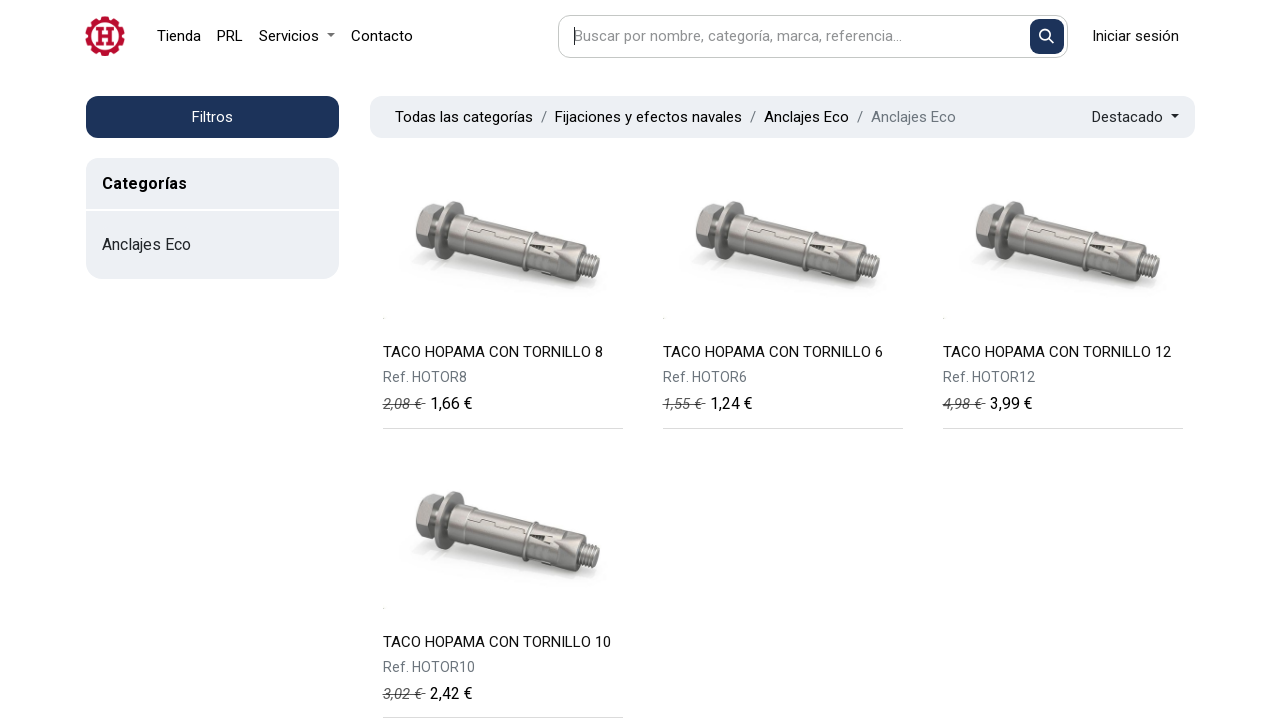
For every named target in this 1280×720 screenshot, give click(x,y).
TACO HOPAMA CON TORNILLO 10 (497, 642)
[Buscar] (1047, 36)
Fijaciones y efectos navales (648, 117)
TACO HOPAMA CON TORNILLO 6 (773, 352)
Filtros (212, 117)
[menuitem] (179, 36)
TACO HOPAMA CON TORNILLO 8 (493, 352)
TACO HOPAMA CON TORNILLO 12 (1057, 352)
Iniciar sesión (1135, 36)
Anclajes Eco (806, 117)
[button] (1135, 117)
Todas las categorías (464, 117)
